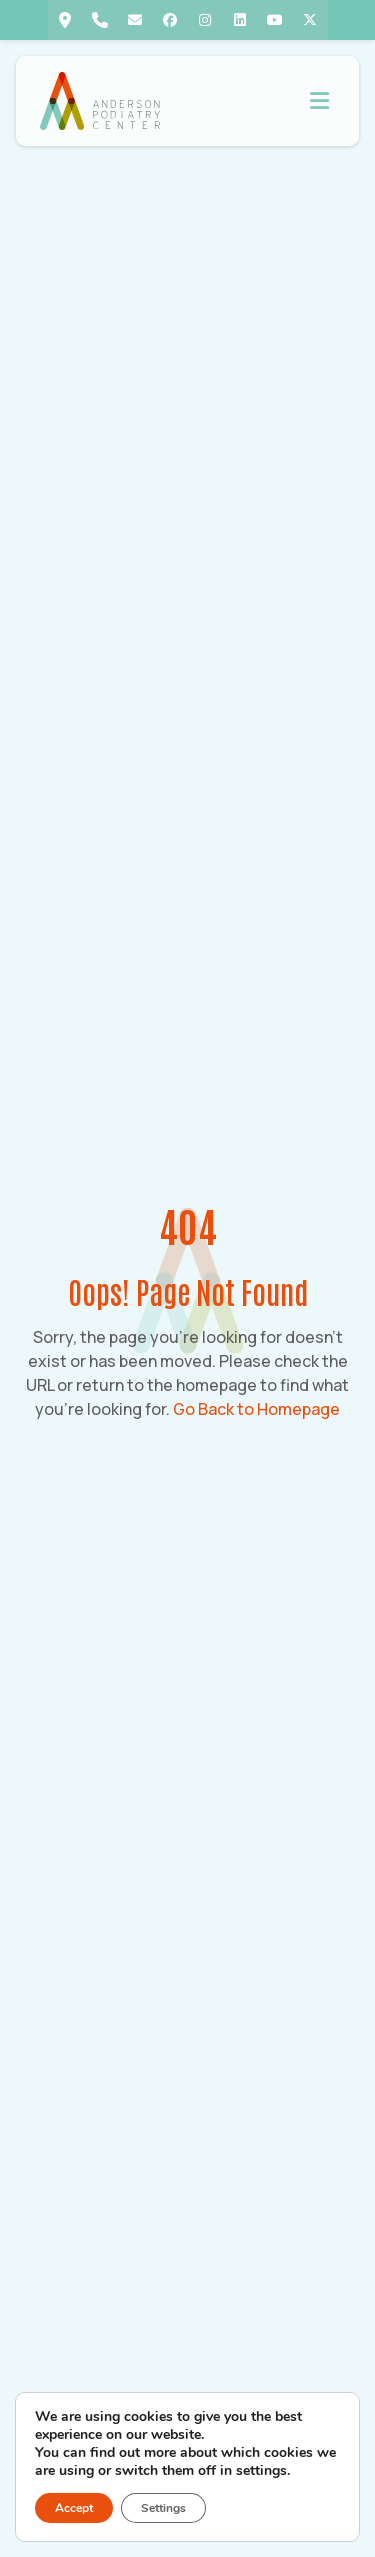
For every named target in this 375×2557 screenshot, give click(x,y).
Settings (163, 2508)
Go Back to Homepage (256, 1409)
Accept (74, 2508)
